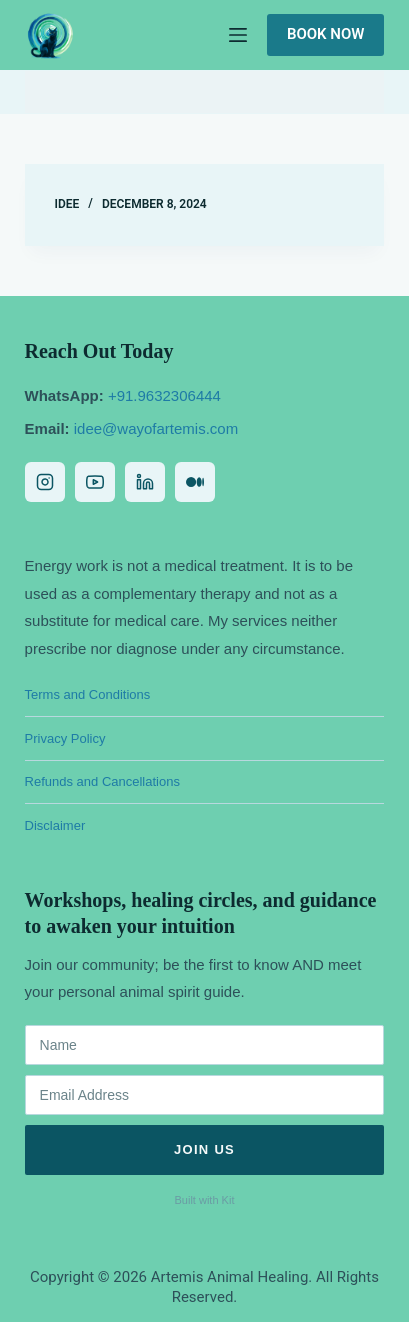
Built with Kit (205, 1200)
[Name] (205, 1045)
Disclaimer (55, 825)
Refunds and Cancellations (102, 781)
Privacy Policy (65, 738)
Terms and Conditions (88, 694)
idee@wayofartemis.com (156, 428)
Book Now (326, 34)
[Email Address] (205, 1095)
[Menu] (238, 35)
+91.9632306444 (164, 395)
